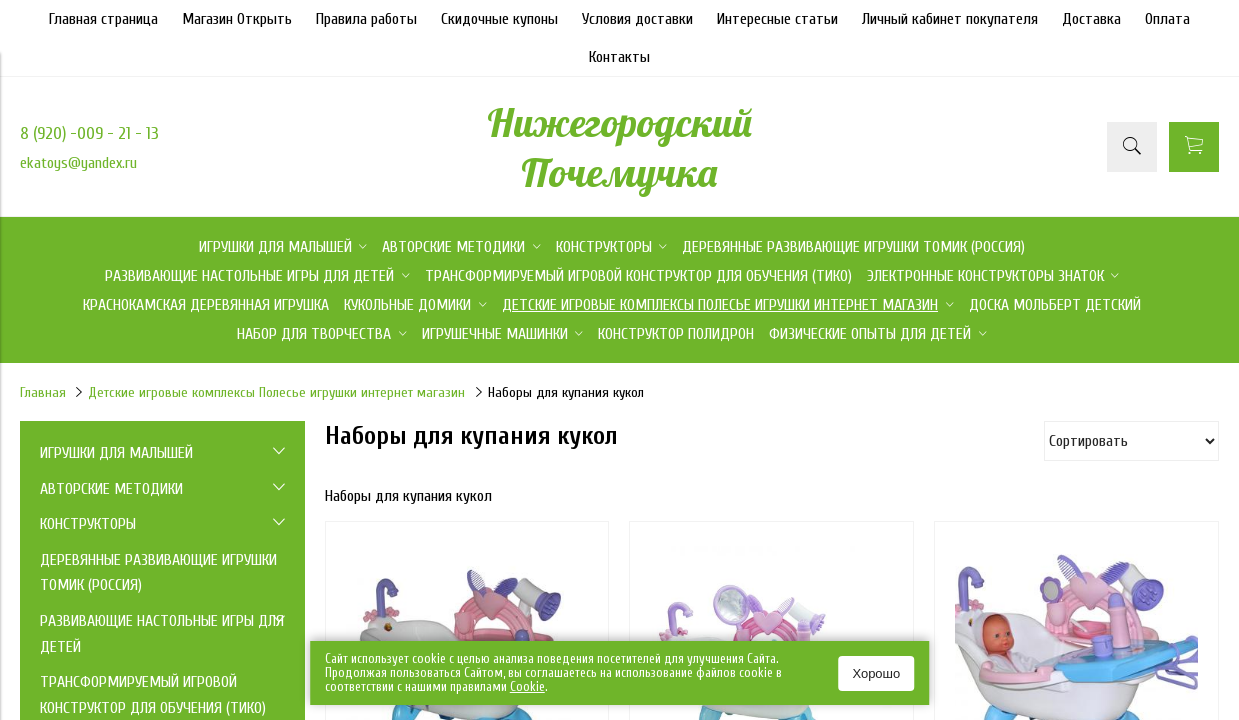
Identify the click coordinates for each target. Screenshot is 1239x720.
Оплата (1167, 19)
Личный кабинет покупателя (950, 19)
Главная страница (103, 19)
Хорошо (876, 673)
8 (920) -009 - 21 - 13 (89, 133)
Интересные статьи (777, 19)
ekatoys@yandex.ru (78, 163)
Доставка (1091, 19)
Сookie (527, 686)
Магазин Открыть (237, 19)
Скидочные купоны (499, 19)
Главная (43, 392)
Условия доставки (637, 19)
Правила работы (366, 19)
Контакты (619, 57)
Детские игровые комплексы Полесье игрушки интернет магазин (276, 392)
